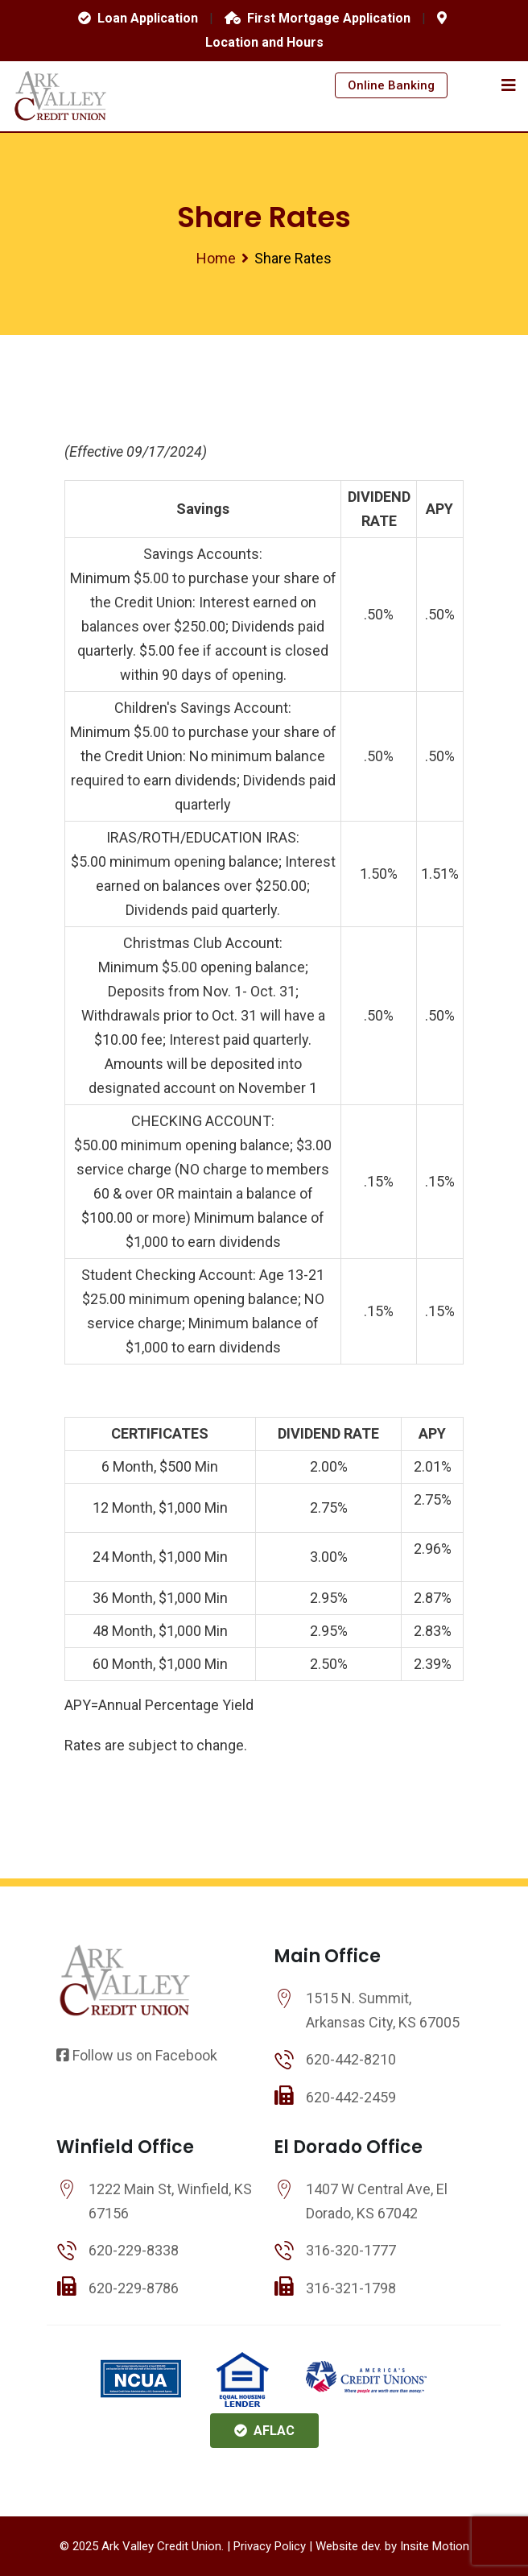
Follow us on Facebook (136, 2055)
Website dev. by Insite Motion (392, 2546)
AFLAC (264, 2430)
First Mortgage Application (317, 18)
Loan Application (138, 18)
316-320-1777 (351, 2250)
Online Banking (391, 85)
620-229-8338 (134, 2250)
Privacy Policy (269, 2546)
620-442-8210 (351, 2059)
